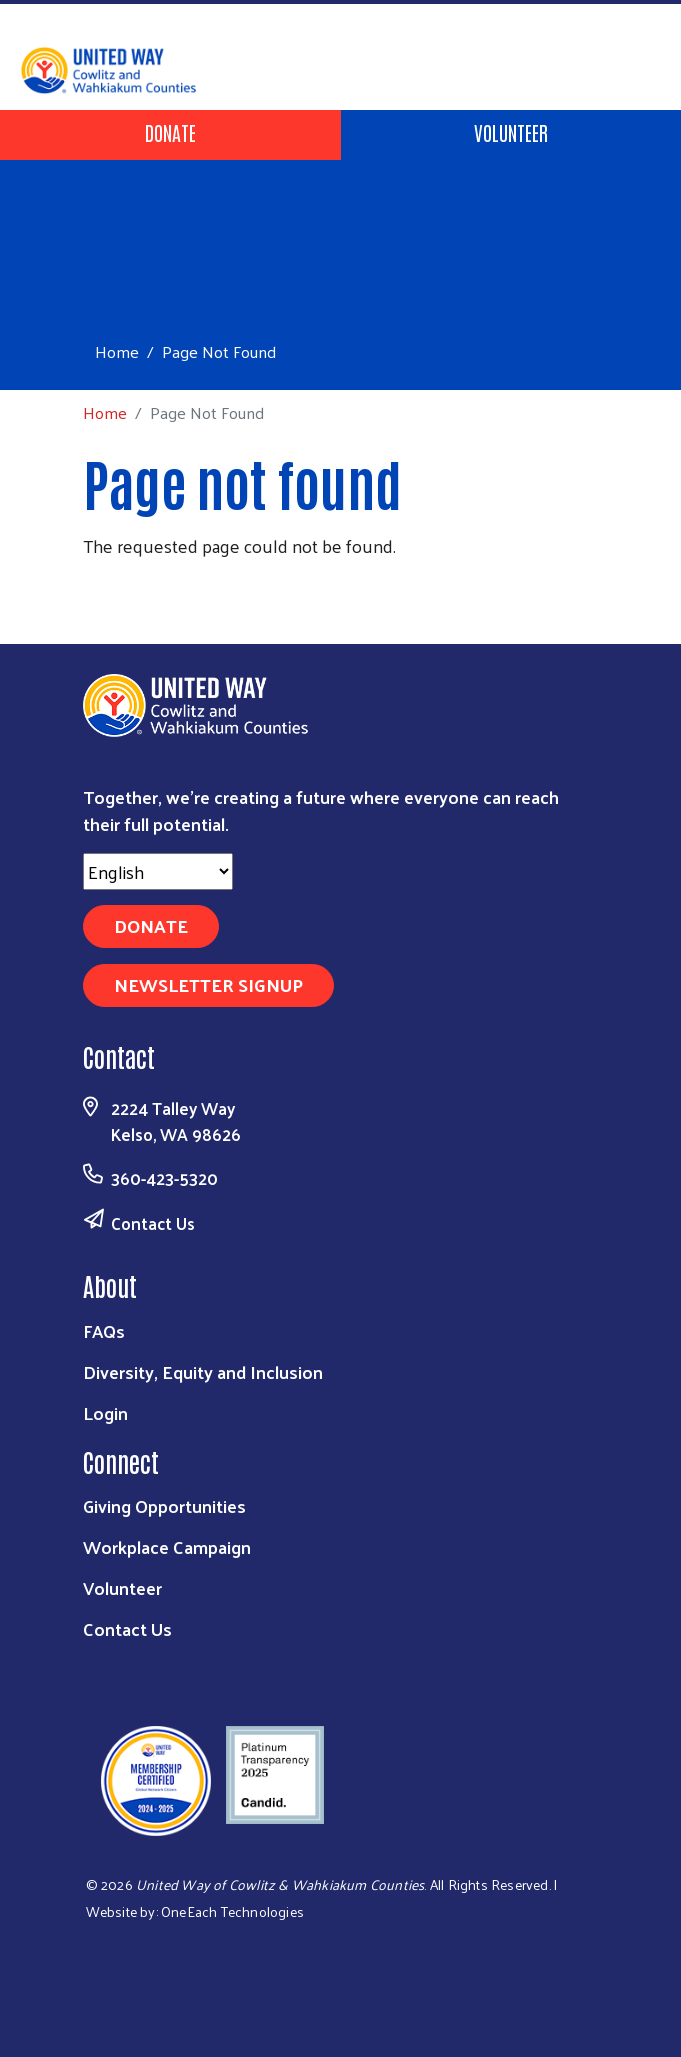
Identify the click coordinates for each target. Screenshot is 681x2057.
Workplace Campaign (167, 1546)
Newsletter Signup (208, 984)
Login (105, 1412)
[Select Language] (158, 871)
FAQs (104, 1330)
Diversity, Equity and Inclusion (203, 1371)
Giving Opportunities (164, 1505)
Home (117, 351)
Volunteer (511, 132)
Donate (170, 132)
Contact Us (153, 1223)
